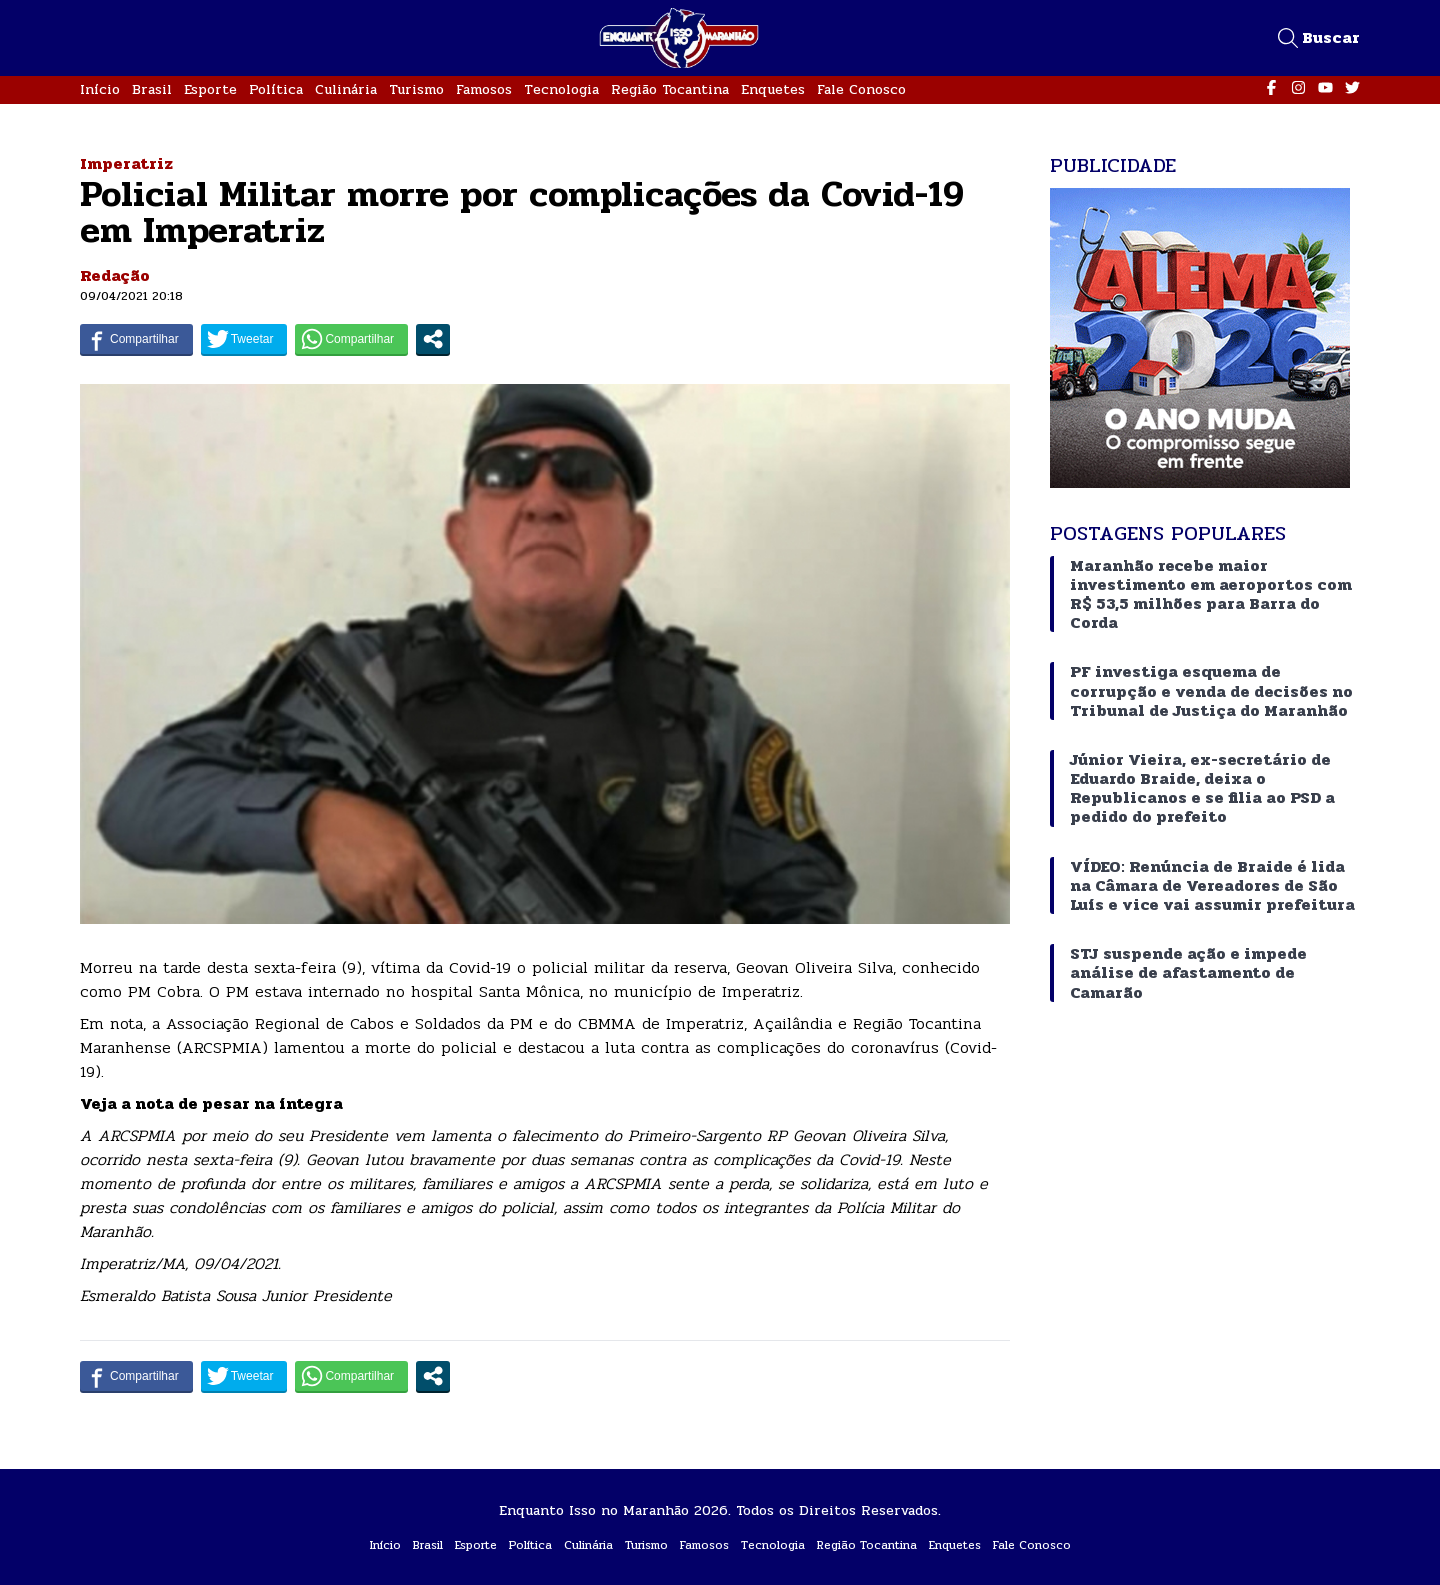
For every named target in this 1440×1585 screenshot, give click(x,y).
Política (276, 89)
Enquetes (773, 89)
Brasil (152, 89)
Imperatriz (126, 163)
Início (100, 89)
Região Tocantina (670, 89)
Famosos (484, 89)
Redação (115, 275)
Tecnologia (561, 89)
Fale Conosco (861, 89)
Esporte (210, 89)
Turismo (416, 89)
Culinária (346, 89)
